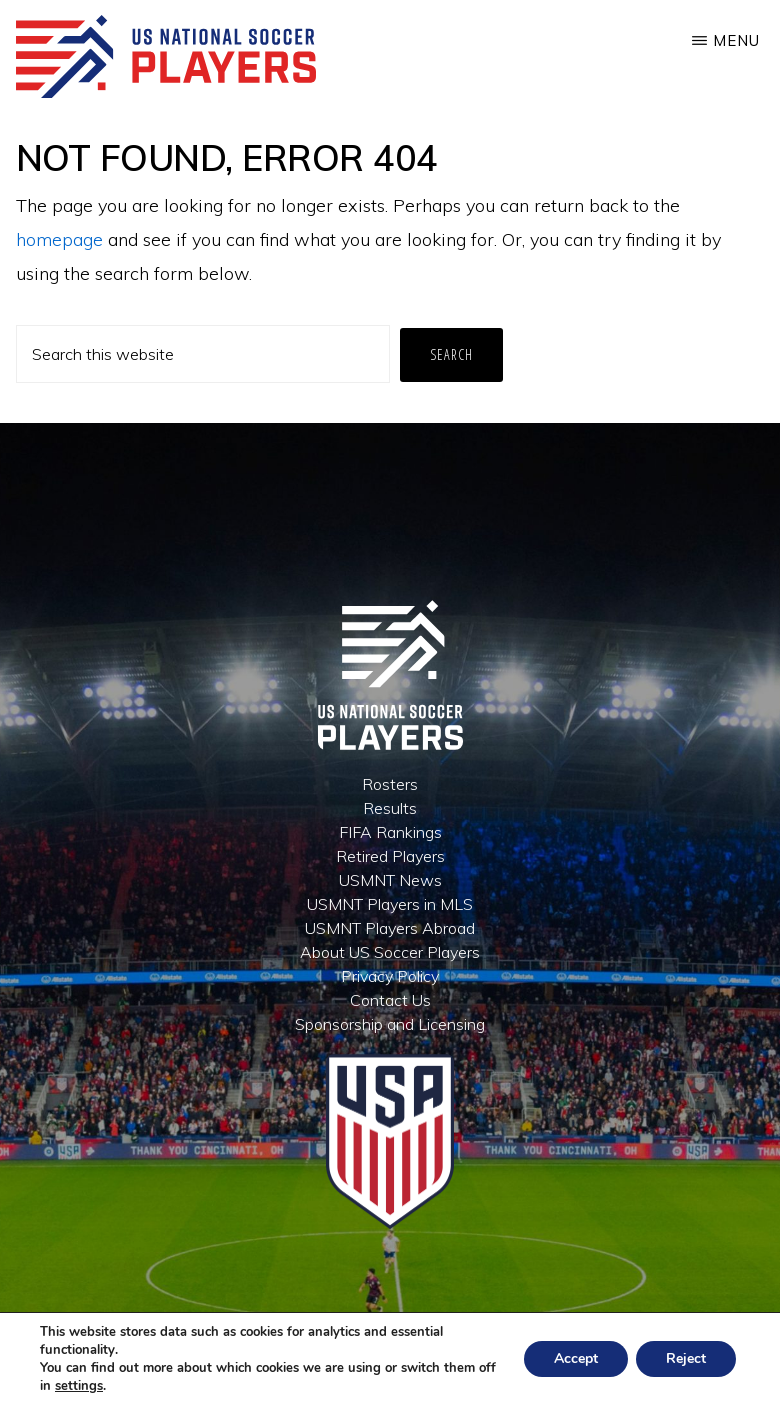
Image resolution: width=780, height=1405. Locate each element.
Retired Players (390, 856)
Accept (576, 1358)
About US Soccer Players (390, 952)
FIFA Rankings (390, 832)
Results (390, 808)
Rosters (390, 784)
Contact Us (390, 1000)
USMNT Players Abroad (390, 928)
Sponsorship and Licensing (390, 1024)
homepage (59, 239)
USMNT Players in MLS (390, 904)
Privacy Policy (390, 976)
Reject (686, 1358)
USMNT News (390, 880)
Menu (736, 40)
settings (79, 1386)
